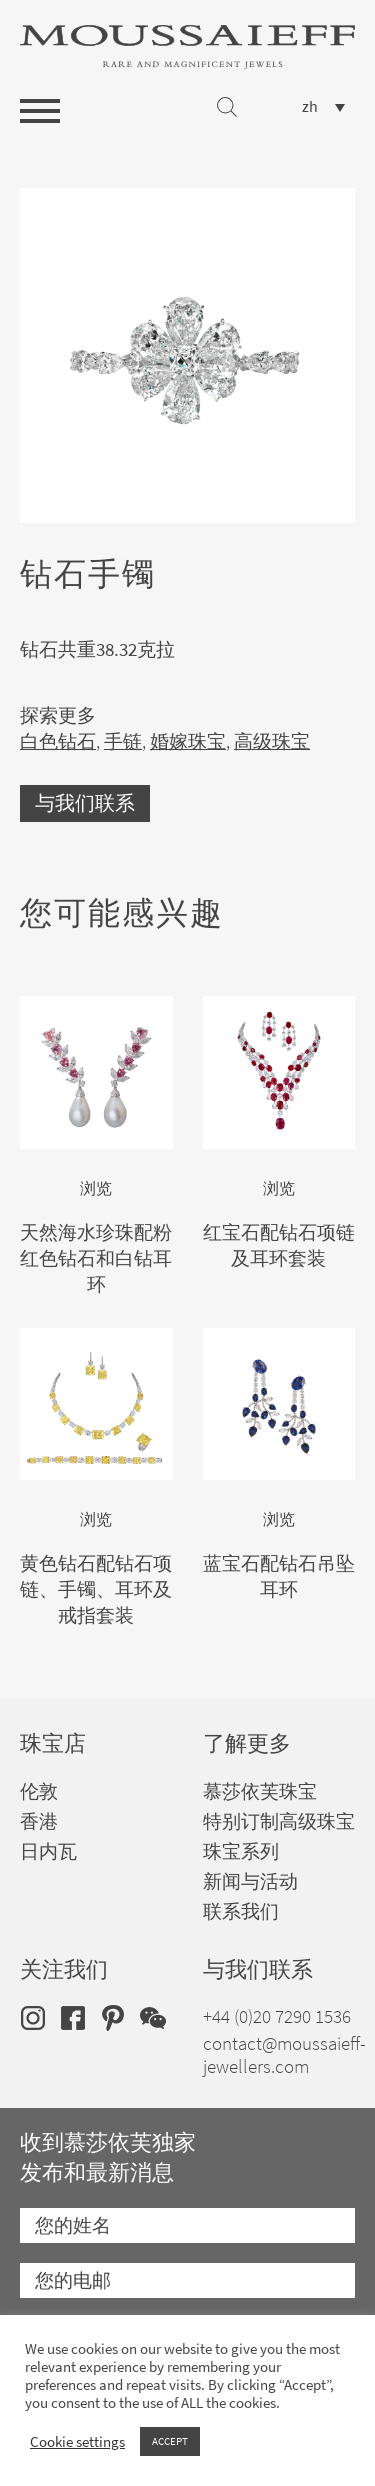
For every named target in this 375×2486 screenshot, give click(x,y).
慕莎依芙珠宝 (260, 1791)
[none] (323, 106)
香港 (39, 1821)
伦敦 (39, 1791)
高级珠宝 (272, 741)
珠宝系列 (241, 1851)
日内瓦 (48, 1851)
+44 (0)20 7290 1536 (277, 2016)
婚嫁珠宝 (188, 741)
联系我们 (241, 1911)
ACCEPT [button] (170, 2441)
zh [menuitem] (310, 107)
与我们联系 (85, 803)
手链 (123, 741)
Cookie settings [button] (77, 2442)
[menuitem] (323, 106)
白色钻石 (58, 741)
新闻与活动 (250, 1881)
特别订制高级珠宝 (279, 1821)
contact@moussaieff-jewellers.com (284, 2055)
